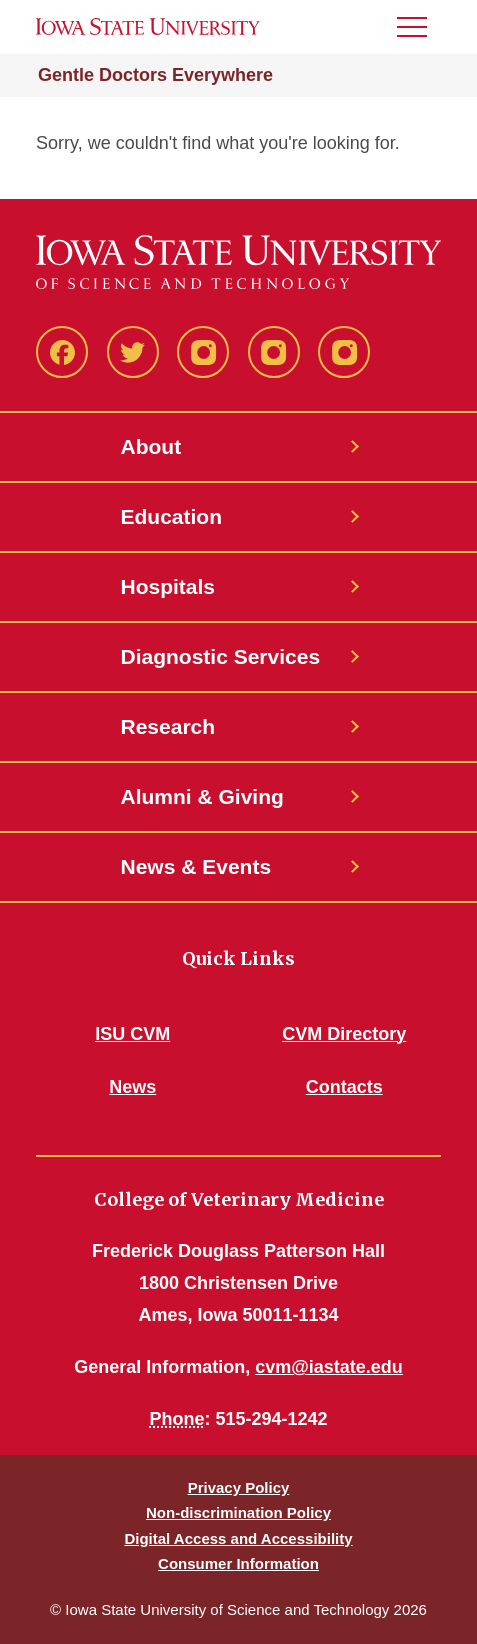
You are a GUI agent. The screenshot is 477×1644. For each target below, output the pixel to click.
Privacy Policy (239, 1487)
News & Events (196, 866)
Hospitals (168, 586)
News (132, 1087)
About (151, 446)
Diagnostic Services (221, 656)
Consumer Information (238, 1563)
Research (168, 726)
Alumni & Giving (202, 796)
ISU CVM (132, 1034)
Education (172, 516)
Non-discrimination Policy (238, 1512)
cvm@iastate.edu (329, 1367)
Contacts (344, 1087)
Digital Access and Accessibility (238, 1538)
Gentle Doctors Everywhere (155, 75)
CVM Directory (344, 1034)
